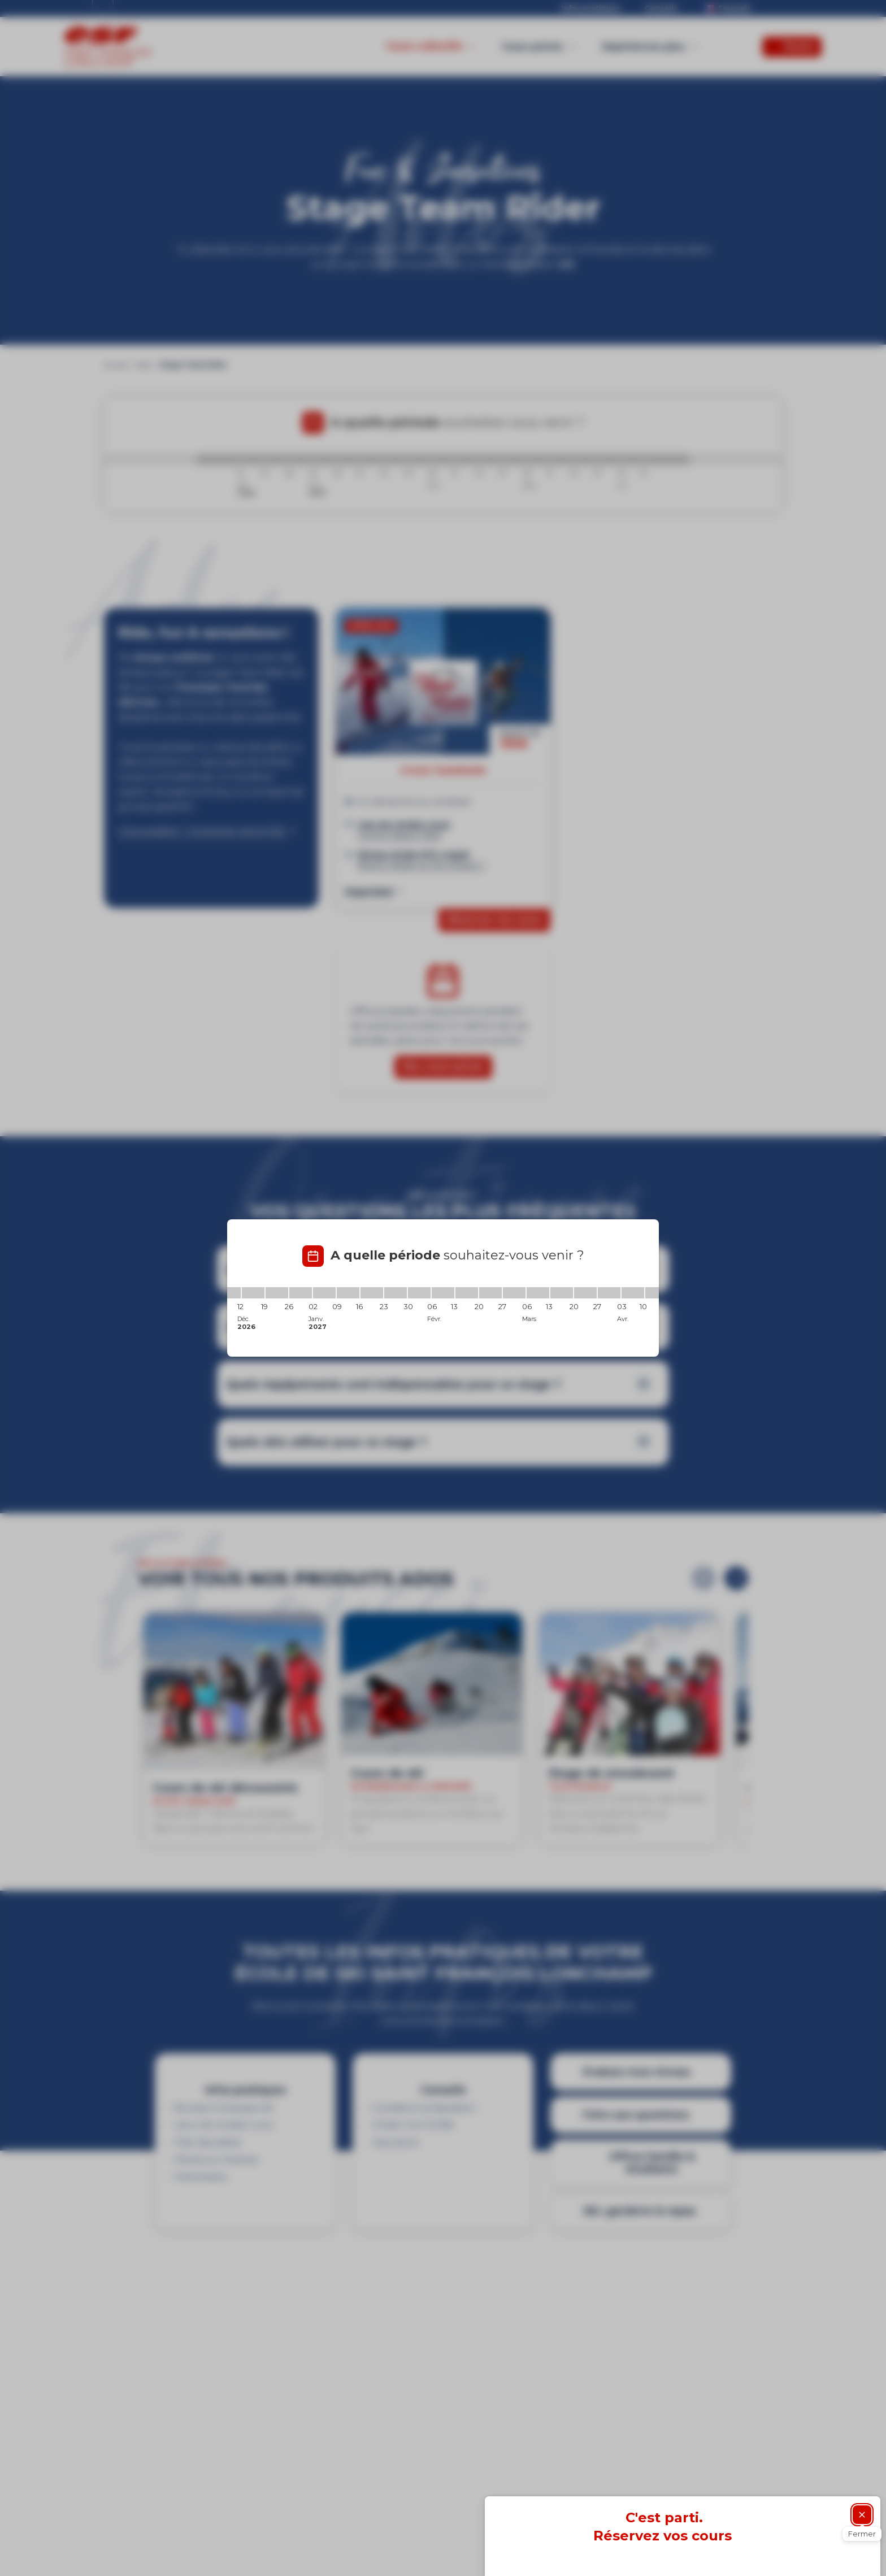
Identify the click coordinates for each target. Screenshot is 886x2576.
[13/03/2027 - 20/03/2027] (561, 1292)
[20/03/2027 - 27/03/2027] (585, 1292)
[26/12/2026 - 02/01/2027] (300, 1292)
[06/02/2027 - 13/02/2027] (443, 1292)
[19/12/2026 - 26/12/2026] (277, 1292)
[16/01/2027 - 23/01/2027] (372, 1292)
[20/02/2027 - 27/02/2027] (490, 1292)
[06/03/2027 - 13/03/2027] (538, 1292)
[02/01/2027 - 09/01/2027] (324, 1292)
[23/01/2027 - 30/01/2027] (395, 1292)
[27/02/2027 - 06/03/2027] (514, 1292)
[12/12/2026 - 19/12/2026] (253, 1292)
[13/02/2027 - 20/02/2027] (466, 1292)
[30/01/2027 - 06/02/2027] (419, 1292)
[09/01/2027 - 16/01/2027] (348, 1292)
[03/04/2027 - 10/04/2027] (633, 1292)
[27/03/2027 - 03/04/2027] (609, 1292)
